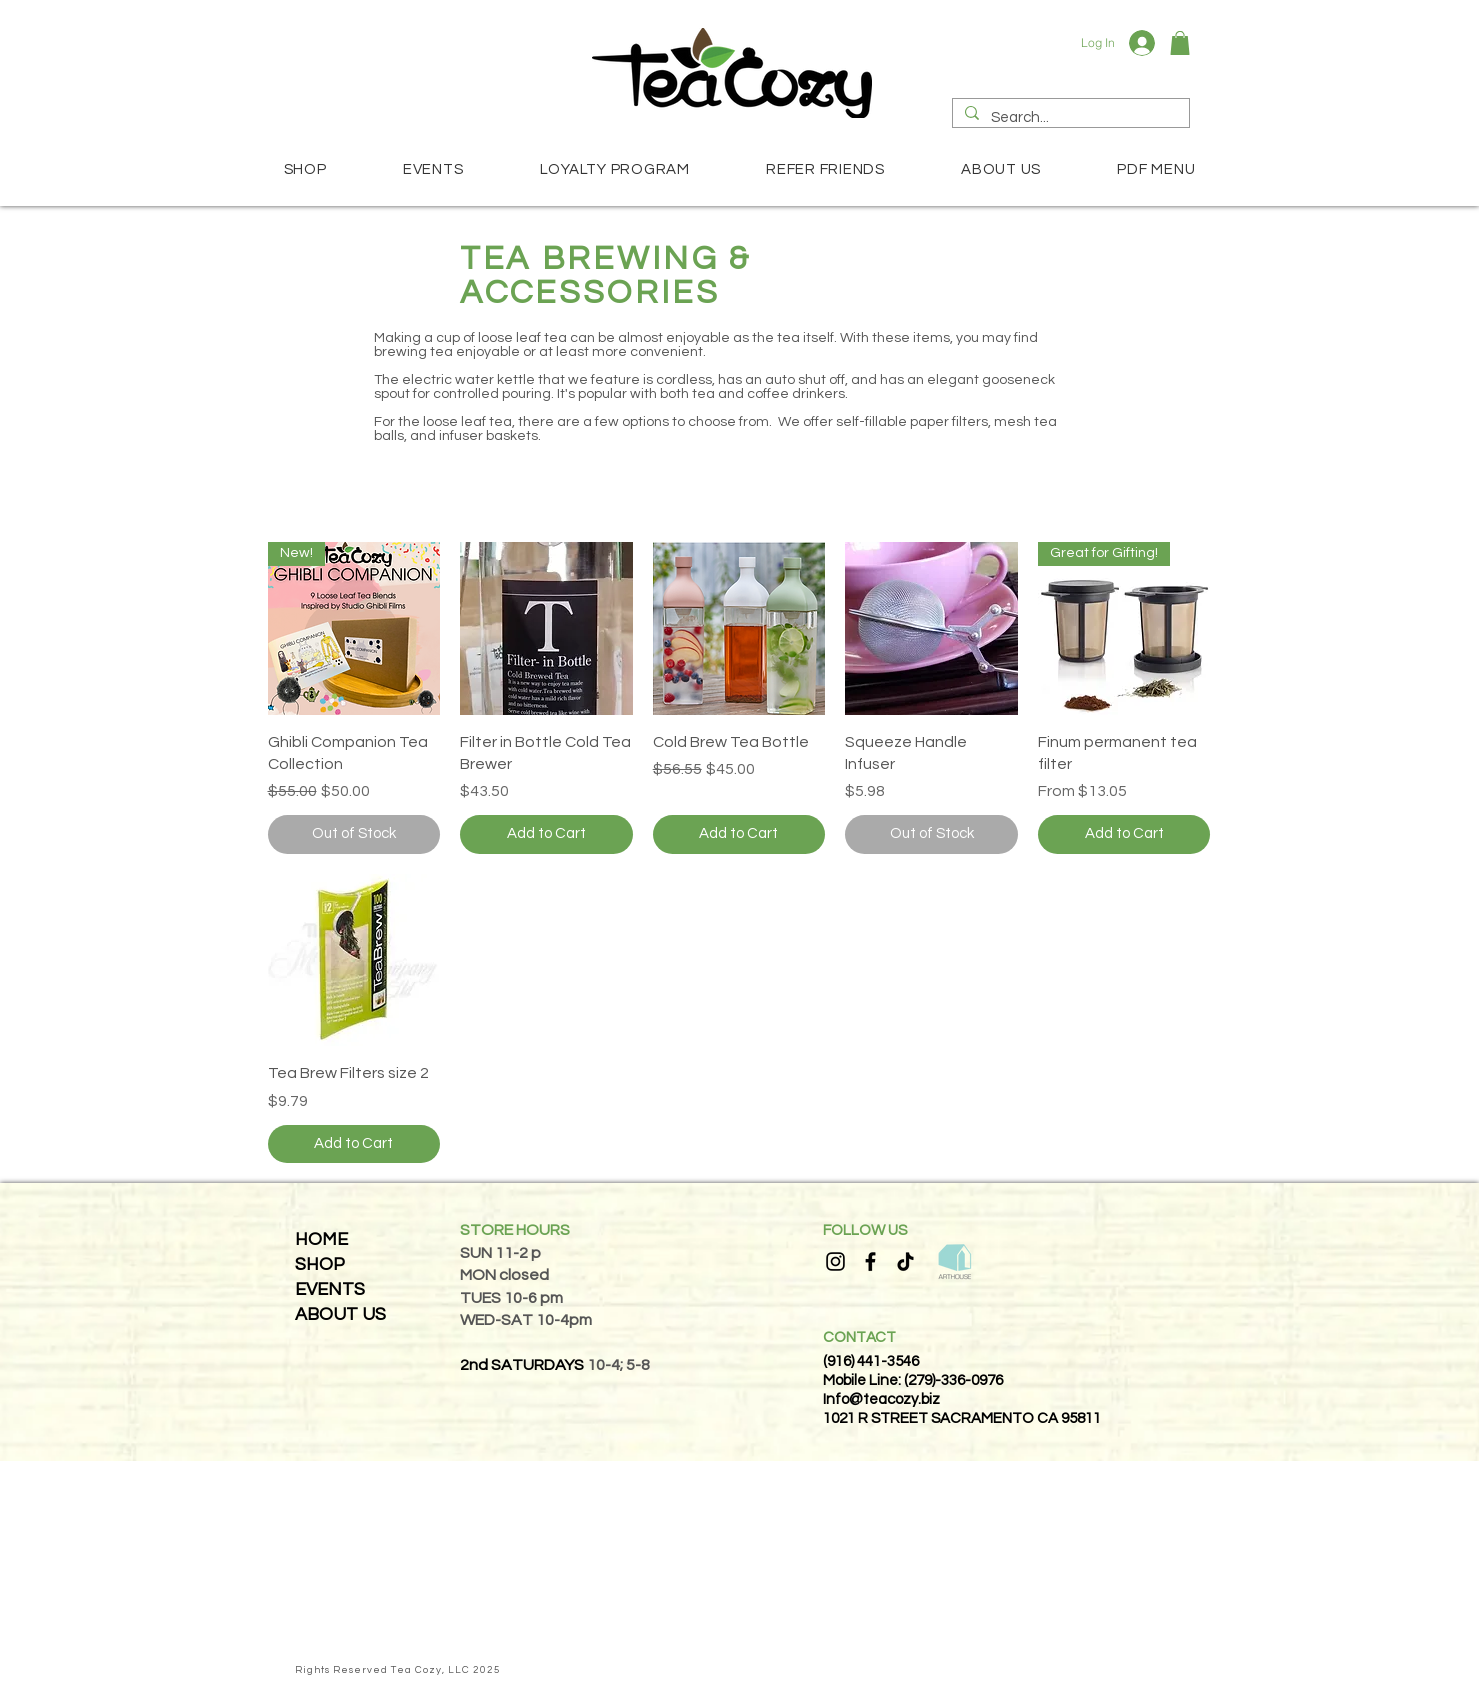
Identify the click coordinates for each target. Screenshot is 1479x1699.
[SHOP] (342, 1264)
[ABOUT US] (342, 1314)
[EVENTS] (350, 1289)
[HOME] (342, 1239)
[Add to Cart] (546, 834)
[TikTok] (905, 1261)
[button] (1180, 43)
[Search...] (1069, 117)
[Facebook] (870, 1261)
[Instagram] (835, 1261)
